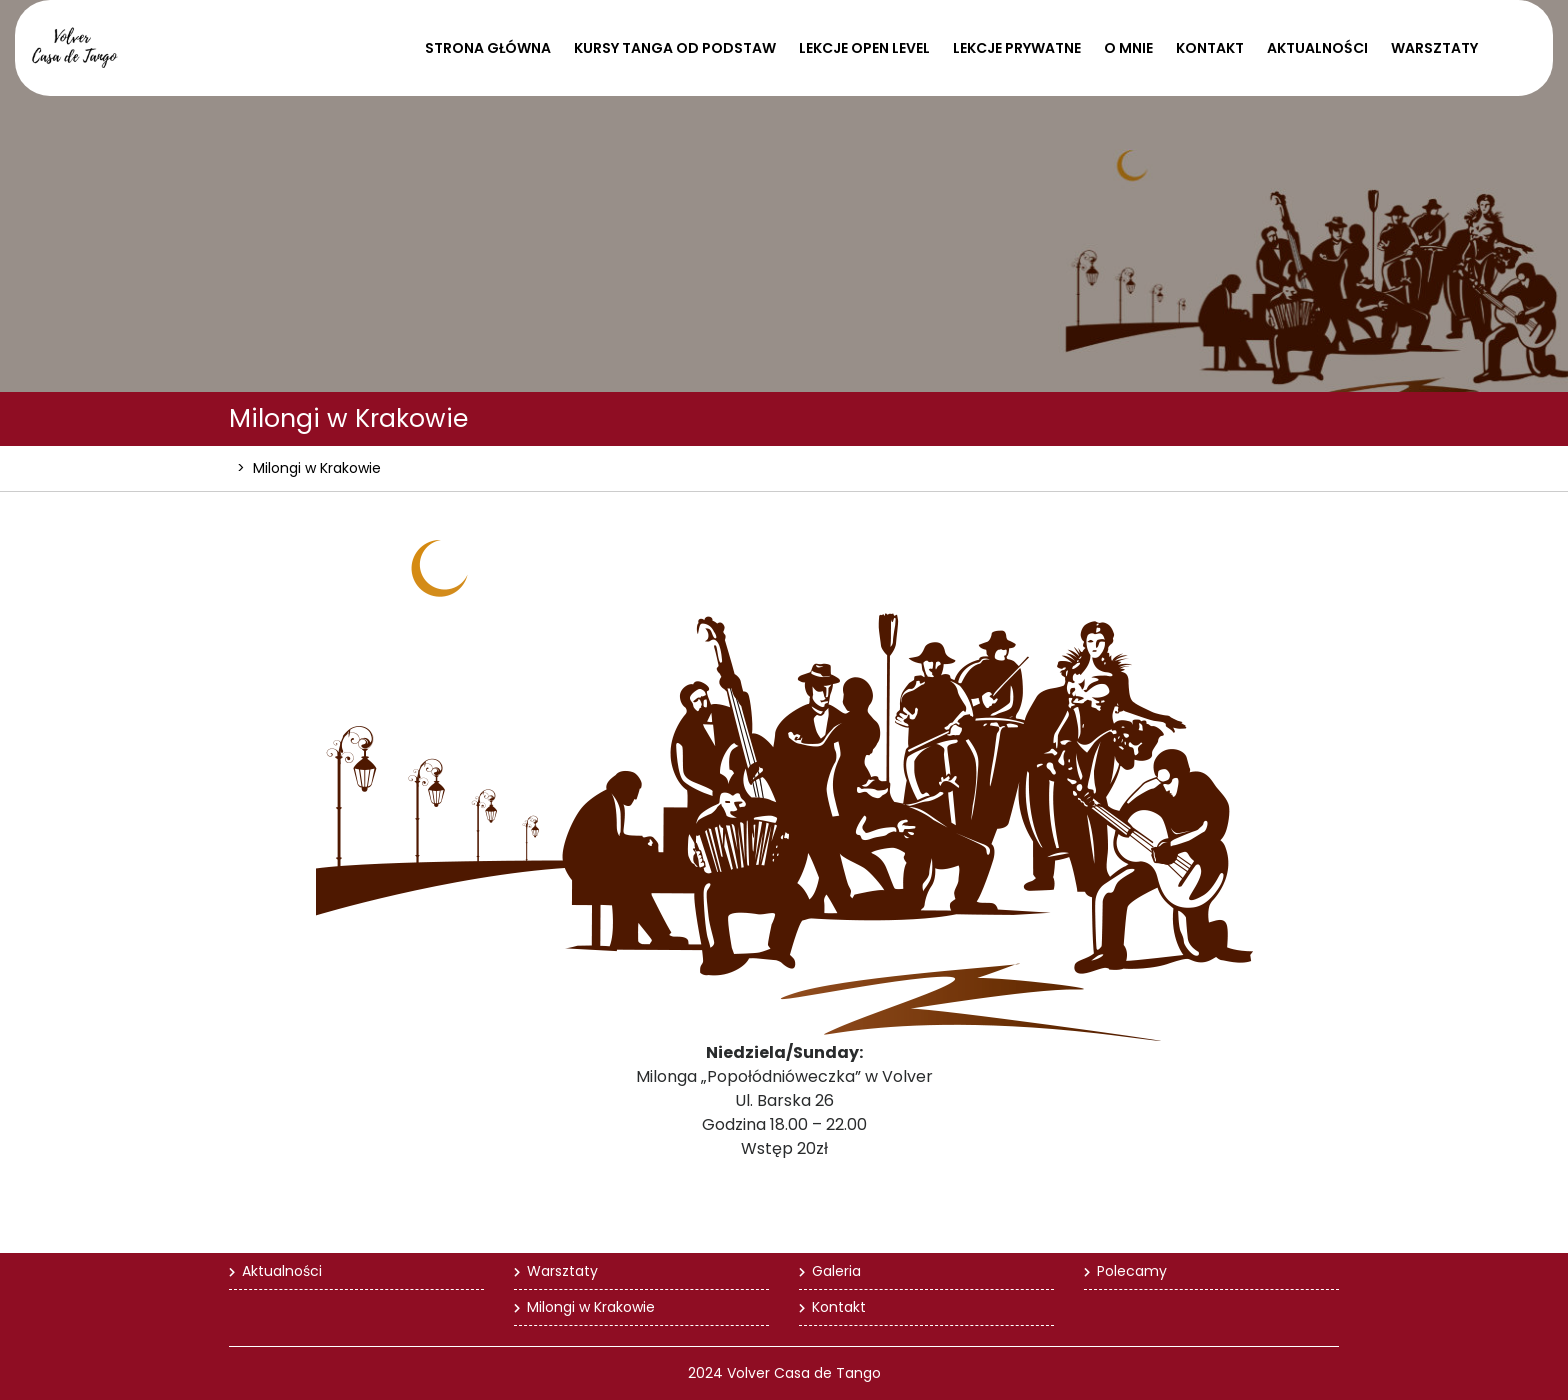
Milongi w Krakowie (591, 1307)
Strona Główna (488, 48)
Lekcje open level (864, 48)
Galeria (836, 1271)
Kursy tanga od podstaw (675, 48)
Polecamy (1132, 1271)
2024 (705, 1373)
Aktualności (1317, 48)
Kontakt (1210, 48)
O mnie (1128, 48)
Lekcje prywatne (1017, 48)
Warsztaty (1434, 48)
